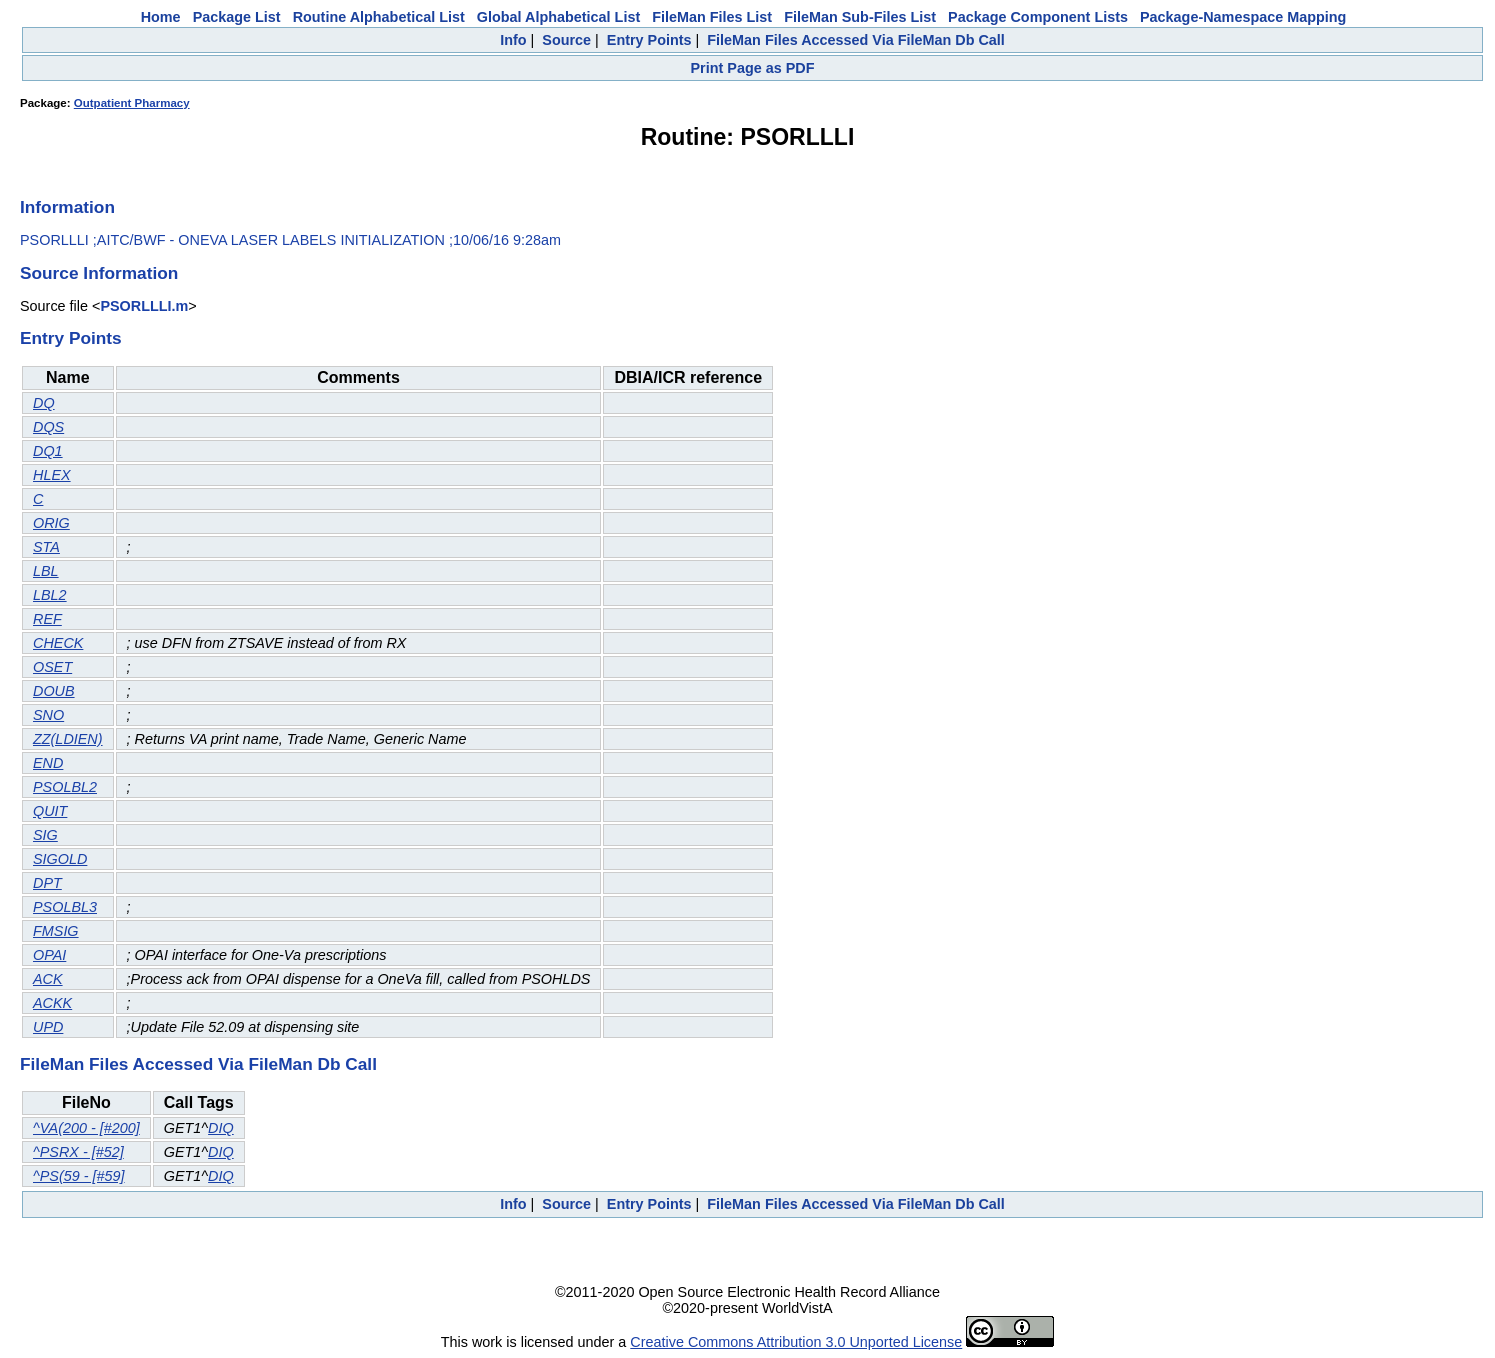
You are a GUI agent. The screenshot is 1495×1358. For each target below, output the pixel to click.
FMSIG (56, 931)
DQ (44, 403)
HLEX (52, 475)
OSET (52, 667)
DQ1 (48, 451)
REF (47, 619)
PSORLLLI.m (144, 306)
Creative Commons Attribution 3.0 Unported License (796, 1342)
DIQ (221, 1128)
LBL (46, 571)
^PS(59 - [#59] (79, 1176)
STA (46, 547)
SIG (45, 835)
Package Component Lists (1038, 17)
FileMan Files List (712, 17)
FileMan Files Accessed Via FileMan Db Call (856, 40)
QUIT (50, 811)
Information (67, 207)
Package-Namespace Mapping (1243, 17)
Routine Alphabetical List (379, 17)
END (48, 763)
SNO (48, 715)
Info (513, 40)
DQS (48, 427)
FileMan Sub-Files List (860, 17)
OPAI (49, 955)
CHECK (58, 643)
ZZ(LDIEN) (68, 739)
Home (161, 17)
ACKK (52, 1003)
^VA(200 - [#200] (86, 1128)
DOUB (54, 691)
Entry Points (649, 40)
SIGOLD (60, 859)
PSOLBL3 (65, 907)
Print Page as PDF (753, 68)
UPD (48, 1027)
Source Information (99, 273)
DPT (47, 883)
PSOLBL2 (65, 787)
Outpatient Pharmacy (132, 103)
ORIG (51, 523)
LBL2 (50, 595)
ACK (48, 979)
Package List (237, 17)
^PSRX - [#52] (78, 1152)
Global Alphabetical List (558, 17)
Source (566, 40)
